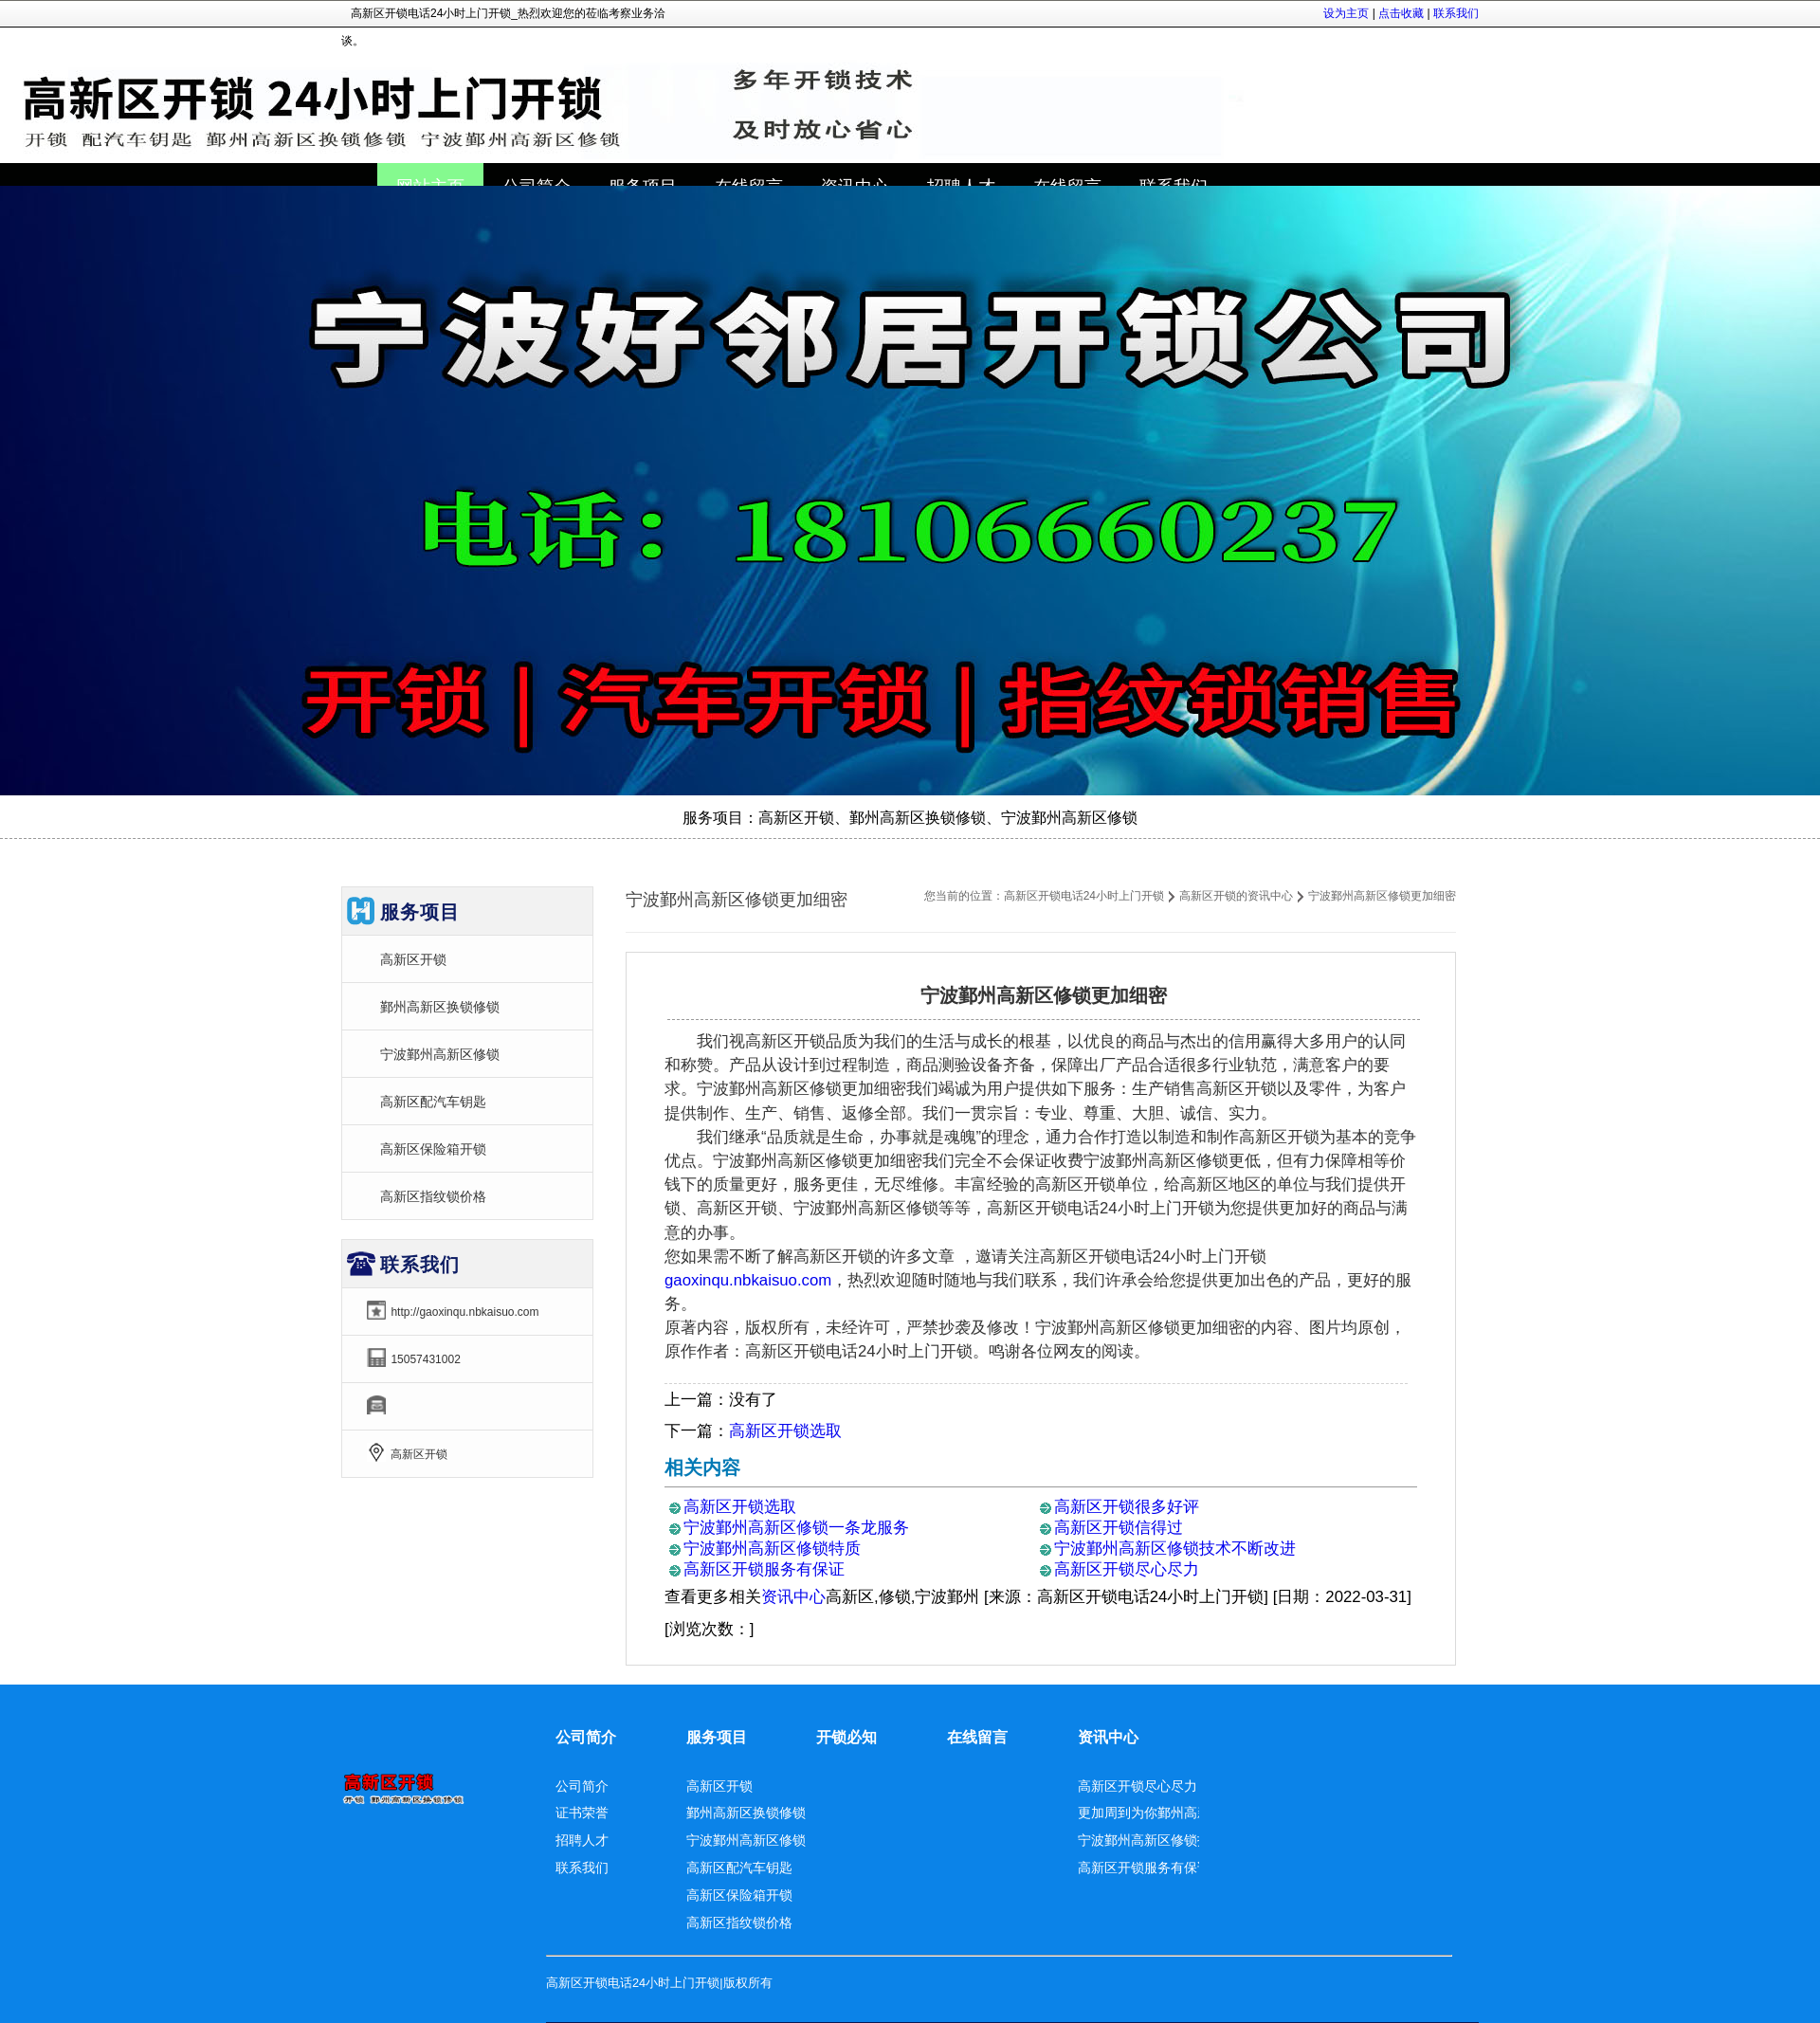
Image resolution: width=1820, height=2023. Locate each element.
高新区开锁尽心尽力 (1126, 1569)
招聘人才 (582, 1840)
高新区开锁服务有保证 (764, 1569)
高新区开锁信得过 (1118, 1528)
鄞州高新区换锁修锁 (440, 1006)
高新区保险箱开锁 (433, 1149)
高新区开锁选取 (785, 1431)
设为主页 (1346, 13)
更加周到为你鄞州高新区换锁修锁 (1177, 1812)
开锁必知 (846, 1737)
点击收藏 (1401, 13)
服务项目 (716, 1737)
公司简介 (585, 1737)
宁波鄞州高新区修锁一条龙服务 (796, 1528)
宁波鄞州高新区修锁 (440, 1054)
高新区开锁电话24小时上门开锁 (1084, 895)
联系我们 (1456, 13)
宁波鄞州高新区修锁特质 (772, 1549)
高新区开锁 (413, 959)
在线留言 (977, 1737)
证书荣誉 (582, 1812)
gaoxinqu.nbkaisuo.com (747, 1280)
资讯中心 (793, 1597)
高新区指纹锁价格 (433, 1196)
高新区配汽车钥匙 (433, 1101)
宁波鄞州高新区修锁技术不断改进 (1175, 1549)
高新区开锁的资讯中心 (1236, 895)
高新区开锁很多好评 (1126, 1507)
